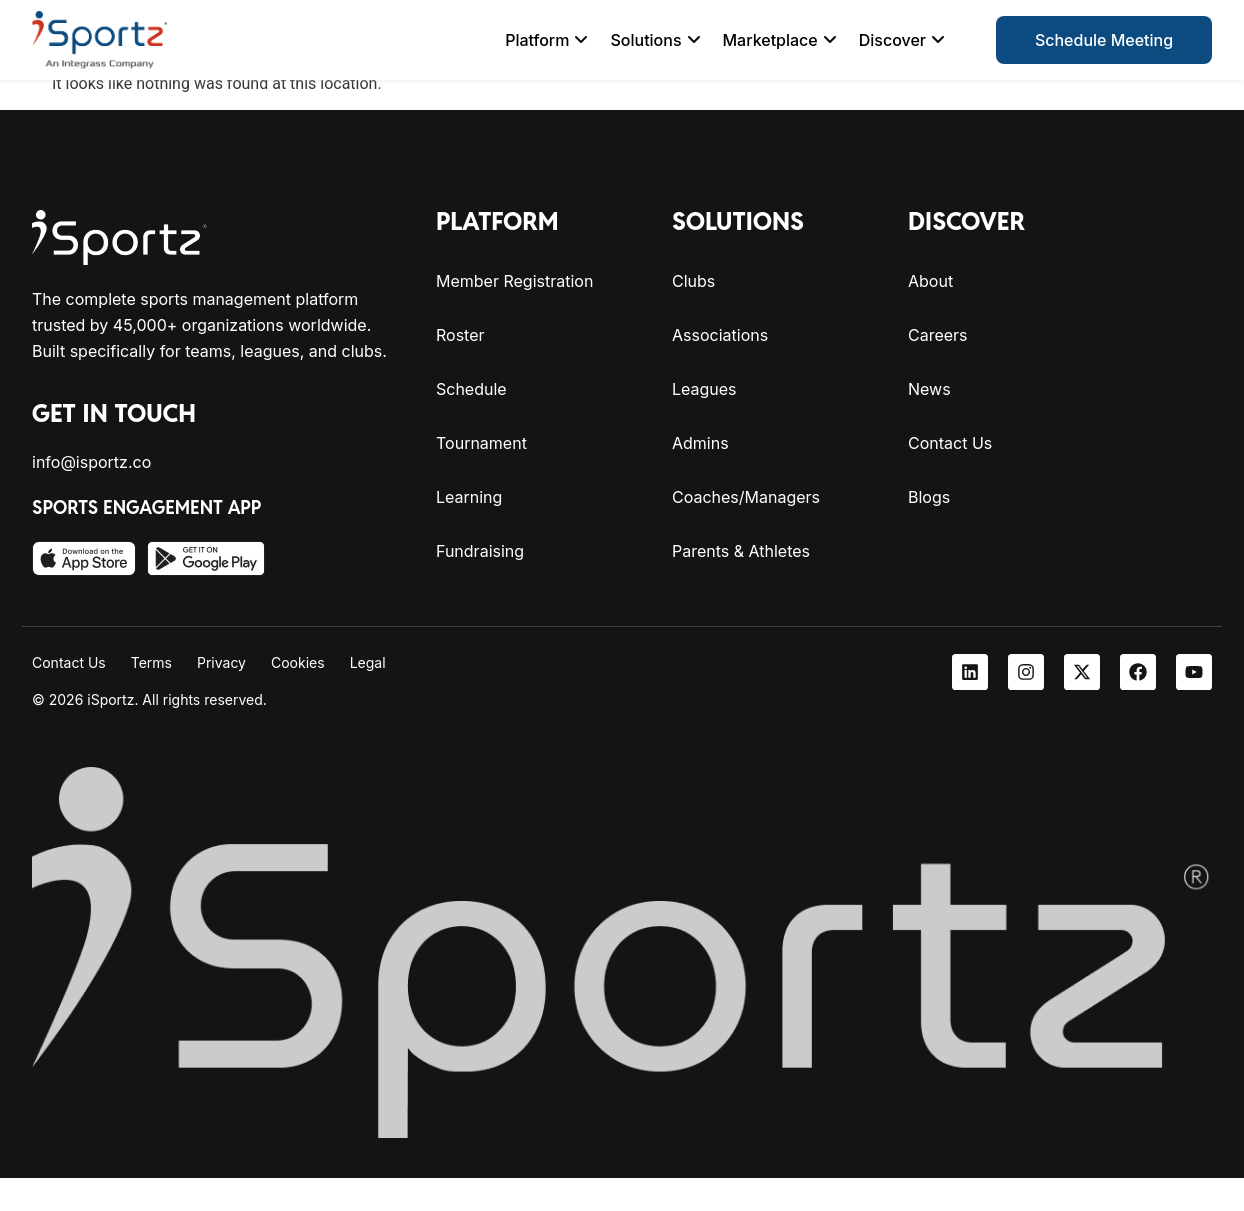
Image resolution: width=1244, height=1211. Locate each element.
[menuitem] (546, 40)
